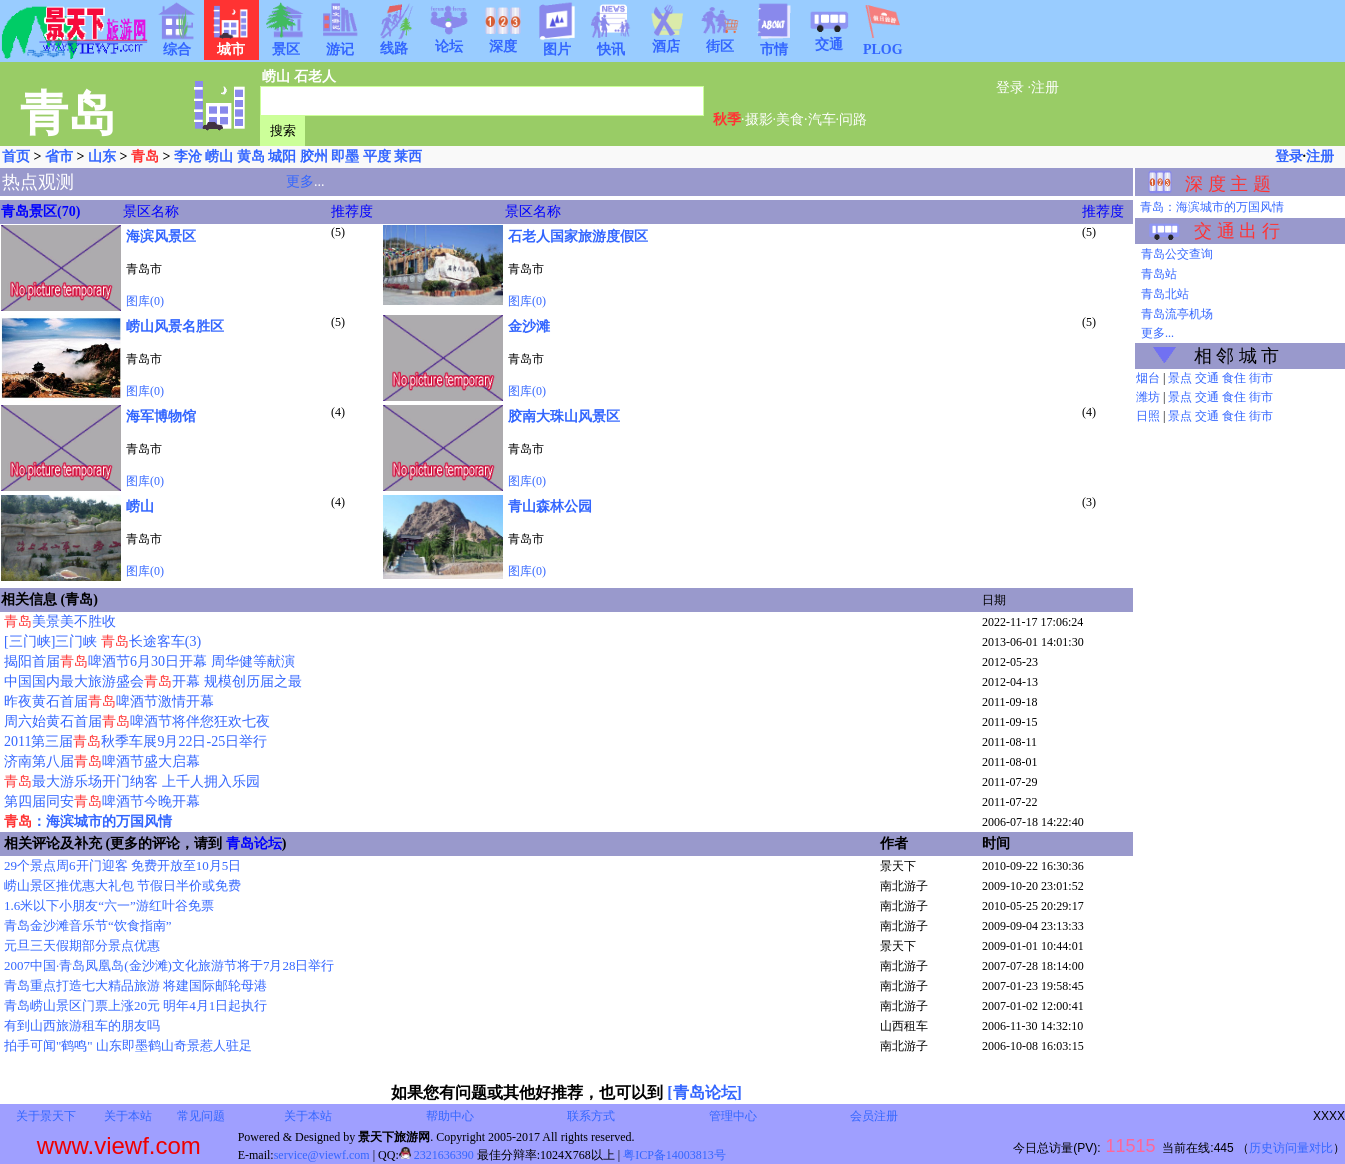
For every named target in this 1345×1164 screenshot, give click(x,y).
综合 (177, 43)
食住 (1234, 378)
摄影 (759, 119)
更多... (1157, 333)
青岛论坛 (254, 843)
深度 (503, 40)
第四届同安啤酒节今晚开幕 (102, 801)
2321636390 (436, 1155)
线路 (394, 42)
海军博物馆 (161, 416)
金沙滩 (529, 326)
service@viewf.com (322, 1155)
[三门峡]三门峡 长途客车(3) (102, 641)
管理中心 (733, 1116)
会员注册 (874, 1116)
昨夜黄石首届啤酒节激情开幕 (109, 701)
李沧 (188, 156)
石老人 (315, 76)
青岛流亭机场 (1177, 314)
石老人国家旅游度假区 (578, 236)
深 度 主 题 (1228, 184)
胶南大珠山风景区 (564, 416)
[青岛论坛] (704, 1092)
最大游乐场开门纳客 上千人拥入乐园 (132, 781)
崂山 (276, 76)
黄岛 (251, 156)
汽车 (822, 119)
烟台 (1148, 378)
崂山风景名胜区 (175, 326)
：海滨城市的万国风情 (88, 821)
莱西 (408, 156)
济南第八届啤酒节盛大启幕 (102, 761)
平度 (377, 156)
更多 (300, 181)
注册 (1045, 87)
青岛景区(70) (40, 211)
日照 (1148, 416)
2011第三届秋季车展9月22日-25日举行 (135, 741)
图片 (557, 43)
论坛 (449, 40)
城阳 (282, 156)
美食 (790, 119)
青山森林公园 (550, 506)
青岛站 (1159, 274)
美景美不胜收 (60, 621)
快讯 (611, 43)
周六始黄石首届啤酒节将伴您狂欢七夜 (137, 721)
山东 (102, 156)
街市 (1261, 378)
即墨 (345, 156)
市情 (774, 43)
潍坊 (1148, 397)
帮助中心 (450, 1116)
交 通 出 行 (1237, 231)
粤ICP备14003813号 (674, 1155)
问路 (853, 119)
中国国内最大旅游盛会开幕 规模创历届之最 (153, 681)
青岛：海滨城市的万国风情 (1212, 207)
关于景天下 (46, 1116)
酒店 (666, 40)
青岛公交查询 (1177, 254)
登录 (1010, 87)
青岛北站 (1165, 294)
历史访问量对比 (1291, 1148)
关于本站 (128, 1116)
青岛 (145, 156)
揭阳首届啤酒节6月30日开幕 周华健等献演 (149, 661)
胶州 (314, 156)
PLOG (883, 43)
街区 (720, 40)
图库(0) (145, 301)
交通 (829, 38)
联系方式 (591, 1116)
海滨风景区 (161, 236)
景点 (1180, 378)
